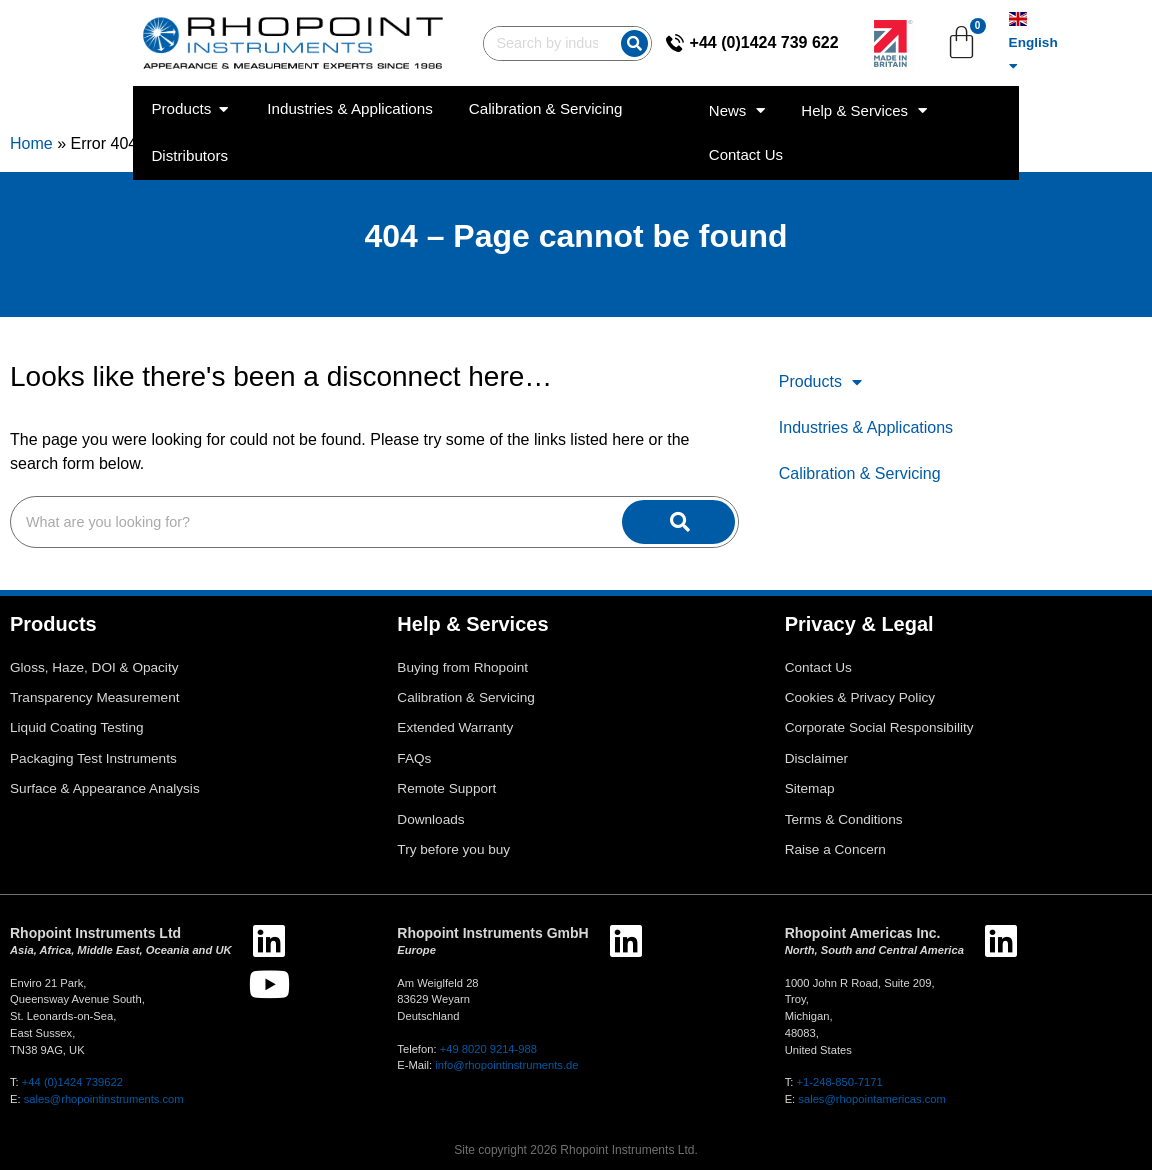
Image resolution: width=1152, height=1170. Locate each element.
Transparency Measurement (95, 697)
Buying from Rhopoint (462, 667)
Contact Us (1097, 91)
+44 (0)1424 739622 (72, 1082)
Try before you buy (453, 849)
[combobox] (459, 34)
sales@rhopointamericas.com (872, 1099)
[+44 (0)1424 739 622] (723, 34)
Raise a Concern (835, 849)
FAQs (414, 758)
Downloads (430, 819)
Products (820, 382)
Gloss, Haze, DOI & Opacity (94, 667)
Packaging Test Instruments (93, 758)
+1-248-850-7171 (839, 1082)
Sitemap (810, 788)
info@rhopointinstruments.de (506, 1065)
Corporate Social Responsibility (879, 727)
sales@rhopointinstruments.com (104, 1099)
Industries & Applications (866, 427)
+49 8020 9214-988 (488, 1049)
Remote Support (446, 788)
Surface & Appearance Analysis (105, 788)
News (834, 92)
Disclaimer (816, 758)
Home (31, 143)
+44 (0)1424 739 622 (812, 33)
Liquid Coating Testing (77, 727)
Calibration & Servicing (860, 473)
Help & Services (961, 92)
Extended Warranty (455, 727)
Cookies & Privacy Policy (860, 697)
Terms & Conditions (844, 819)
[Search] (589, 34)
